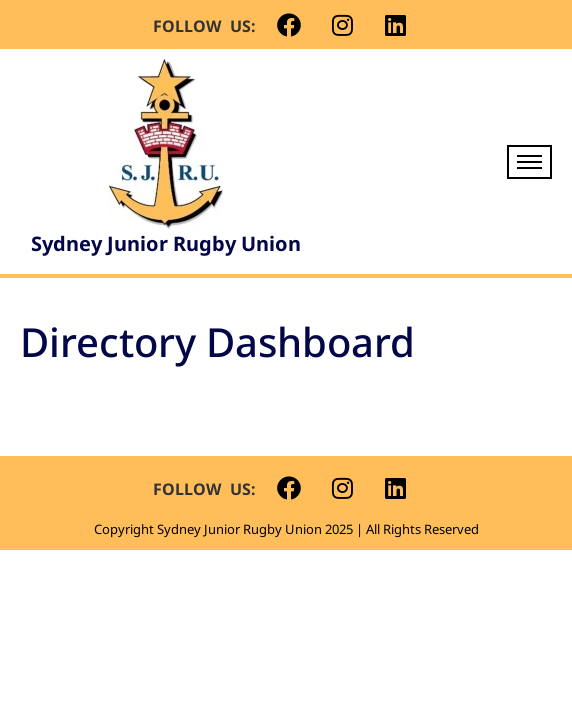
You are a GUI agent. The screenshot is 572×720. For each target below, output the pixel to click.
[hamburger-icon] (529, 162)
